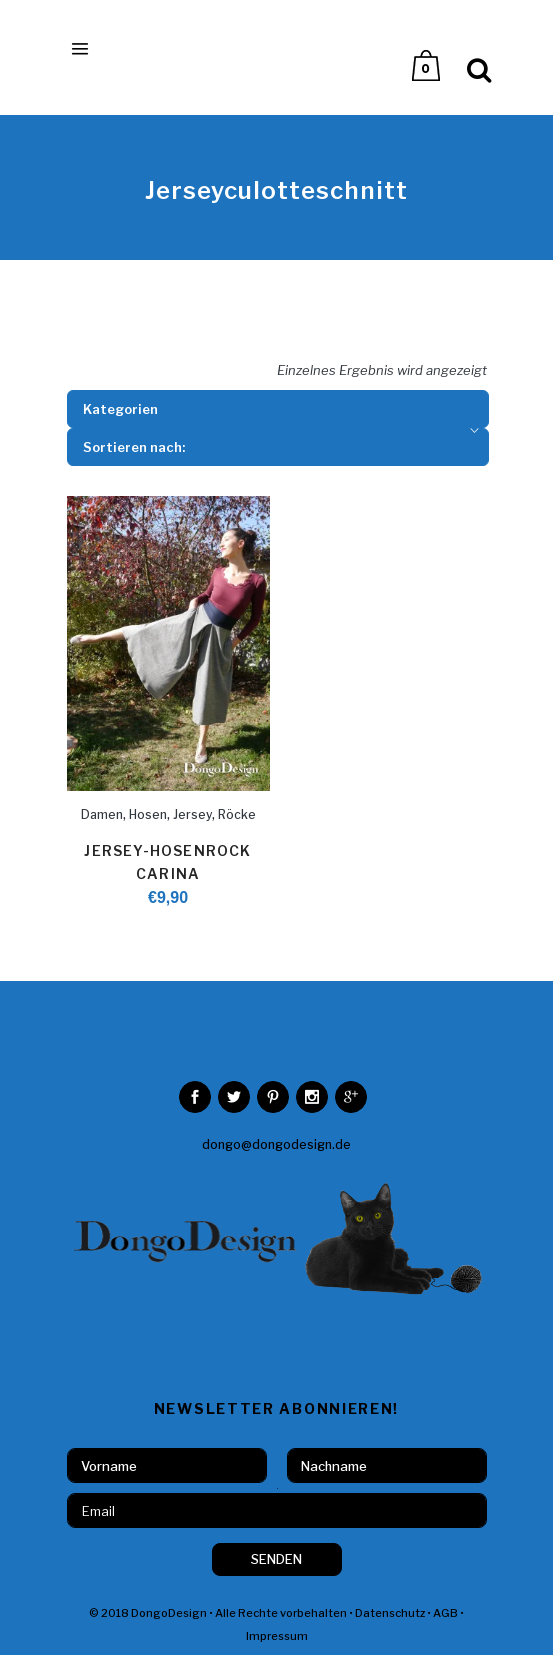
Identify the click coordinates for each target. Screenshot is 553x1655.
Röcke (237, 814)
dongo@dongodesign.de (276, 1144)
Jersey (192, 814)
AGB (445, 1613)
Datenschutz (390, 1613)
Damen (102, 814)
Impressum (277, 1636)
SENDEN (276, 1559)
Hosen (148, 814)
